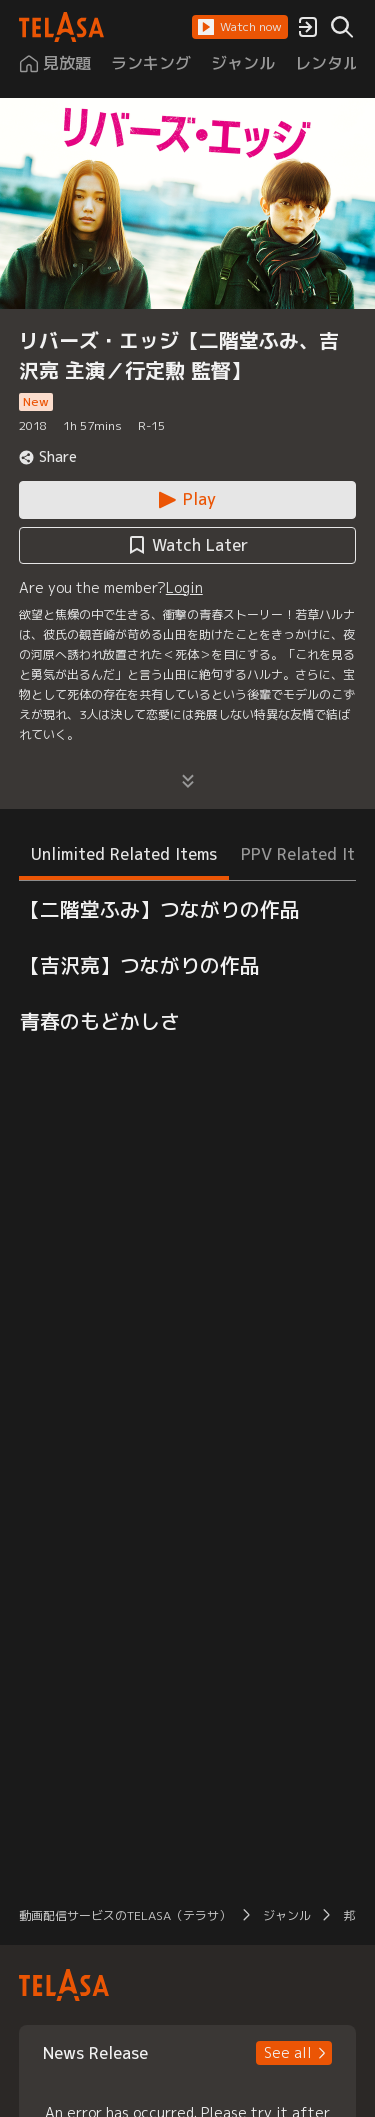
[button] (240, 27)
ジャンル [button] (287, 1915)
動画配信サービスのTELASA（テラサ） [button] (125, 1915)
